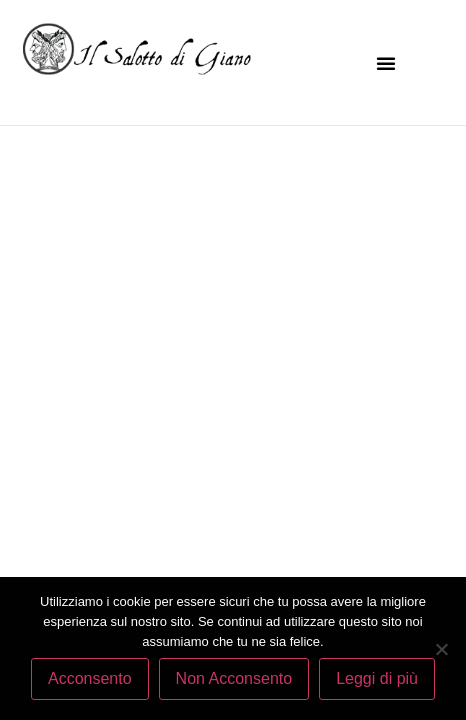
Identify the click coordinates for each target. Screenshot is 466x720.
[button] (386, 63)
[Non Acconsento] (441, 649)
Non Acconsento (234, 678)
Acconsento (90, 678)
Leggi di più (377, 678)
